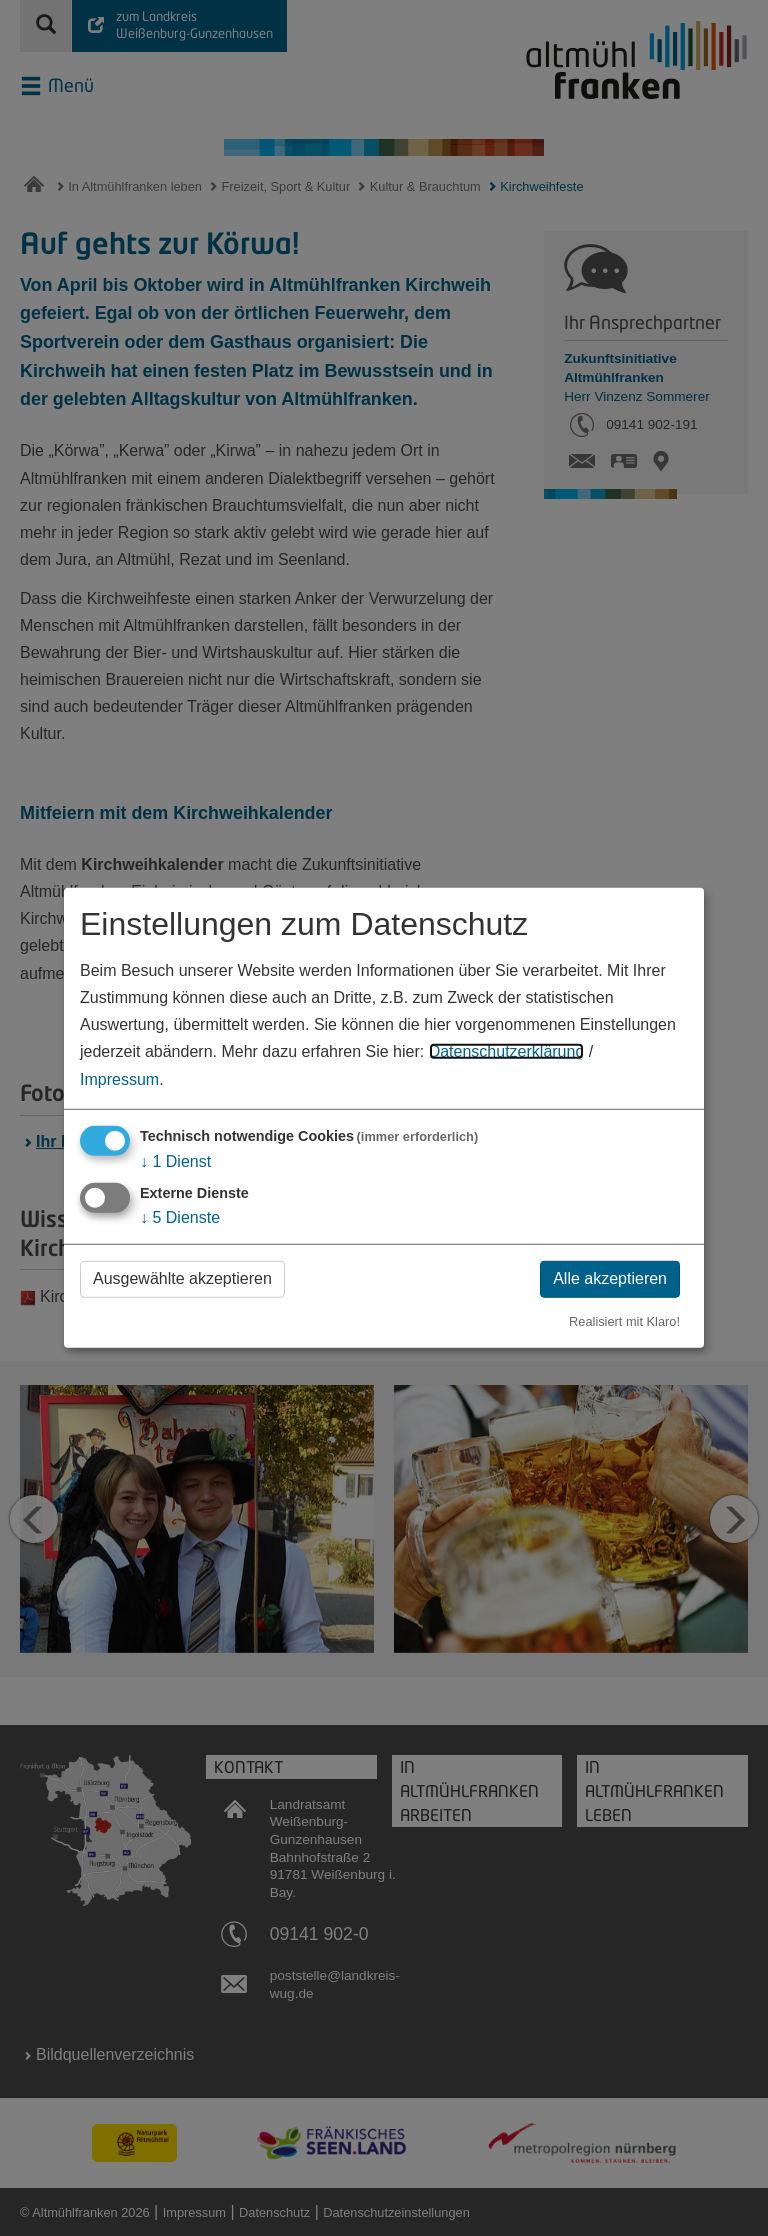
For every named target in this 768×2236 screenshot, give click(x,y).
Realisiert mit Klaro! (624, 1320)
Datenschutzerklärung (507, 1051)
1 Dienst (175, 1160)
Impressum (119, 1078)
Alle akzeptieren (610, 1278)
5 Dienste (180, 1217)
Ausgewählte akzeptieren (182, 1278)
